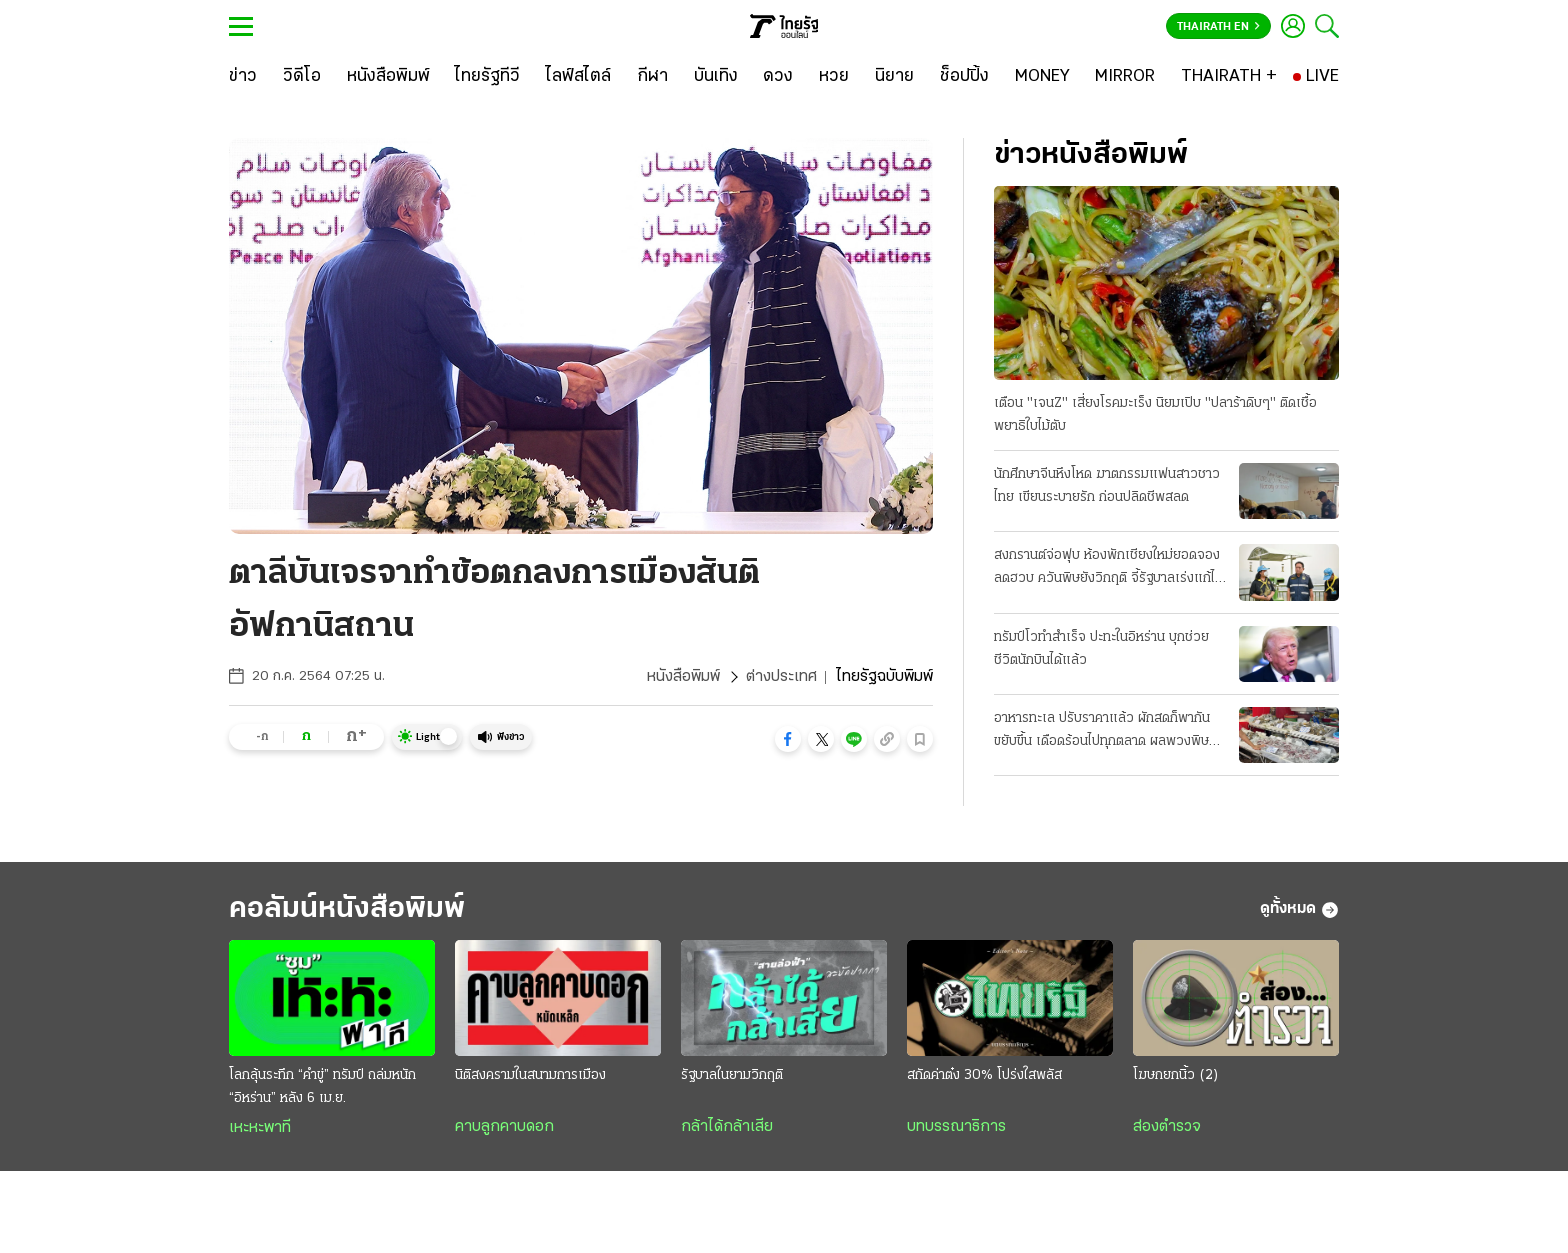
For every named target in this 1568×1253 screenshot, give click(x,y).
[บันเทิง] (716, 77)
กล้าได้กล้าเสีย (727, 1127)
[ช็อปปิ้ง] (964, 77)
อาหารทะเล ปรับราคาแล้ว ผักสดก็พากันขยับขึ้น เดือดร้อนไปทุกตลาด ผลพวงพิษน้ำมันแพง (1102, 732)
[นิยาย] (894, 77)
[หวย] (834, 77)
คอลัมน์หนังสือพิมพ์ (347, 909)
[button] (788, 739)
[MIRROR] (1125, 77)
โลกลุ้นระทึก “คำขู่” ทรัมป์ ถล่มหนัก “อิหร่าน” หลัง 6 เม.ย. (322, 1087)
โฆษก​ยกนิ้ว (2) (1176, 1075)
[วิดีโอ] (302, 77)
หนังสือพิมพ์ (683, 677)
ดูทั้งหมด (1299, 910)
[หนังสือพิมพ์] (388, 77)
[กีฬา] (652, 77)
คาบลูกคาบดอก (504, 1127)
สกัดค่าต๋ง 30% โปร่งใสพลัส (984, 1075)
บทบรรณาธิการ (956, 1127)
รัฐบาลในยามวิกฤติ (732, 1075)
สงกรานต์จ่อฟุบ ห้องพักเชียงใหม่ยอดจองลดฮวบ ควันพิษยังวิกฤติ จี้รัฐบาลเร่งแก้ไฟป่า (1109, 569)
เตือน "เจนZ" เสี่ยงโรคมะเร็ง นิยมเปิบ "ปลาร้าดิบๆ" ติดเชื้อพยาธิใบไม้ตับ (1155, 415)
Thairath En (1218, 27)
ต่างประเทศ (781, 677)
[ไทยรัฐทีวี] (487, 77)
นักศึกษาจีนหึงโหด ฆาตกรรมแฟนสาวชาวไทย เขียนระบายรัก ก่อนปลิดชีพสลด (1107, 486)
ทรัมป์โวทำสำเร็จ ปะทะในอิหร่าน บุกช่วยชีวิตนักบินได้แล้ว (1101, 649)
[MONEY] (1042, 77)
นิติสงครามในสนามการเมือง (530, 1075)
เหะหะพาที (260, 1128)
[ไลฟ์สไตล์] (578, 77)
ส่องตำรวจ (1167, 1127)
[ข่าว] (243, 77)
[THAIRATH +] (1229, 77)
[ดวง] (778, 77)
